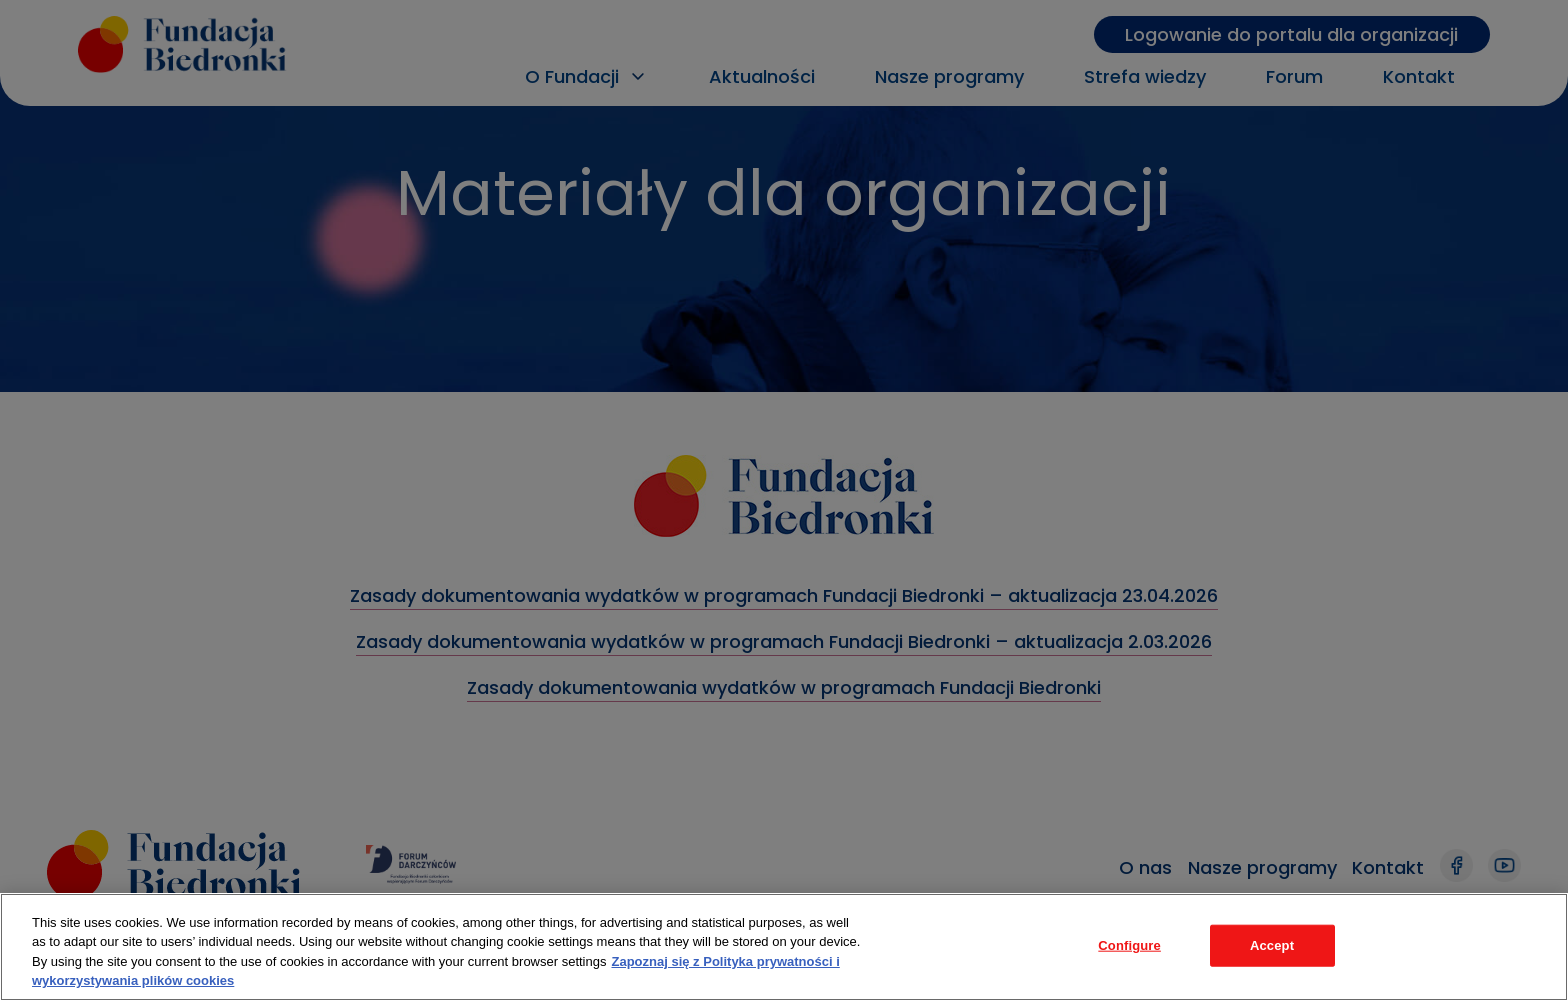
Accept (1272, 945)
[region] (784, 947)
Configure (1129, 945)
